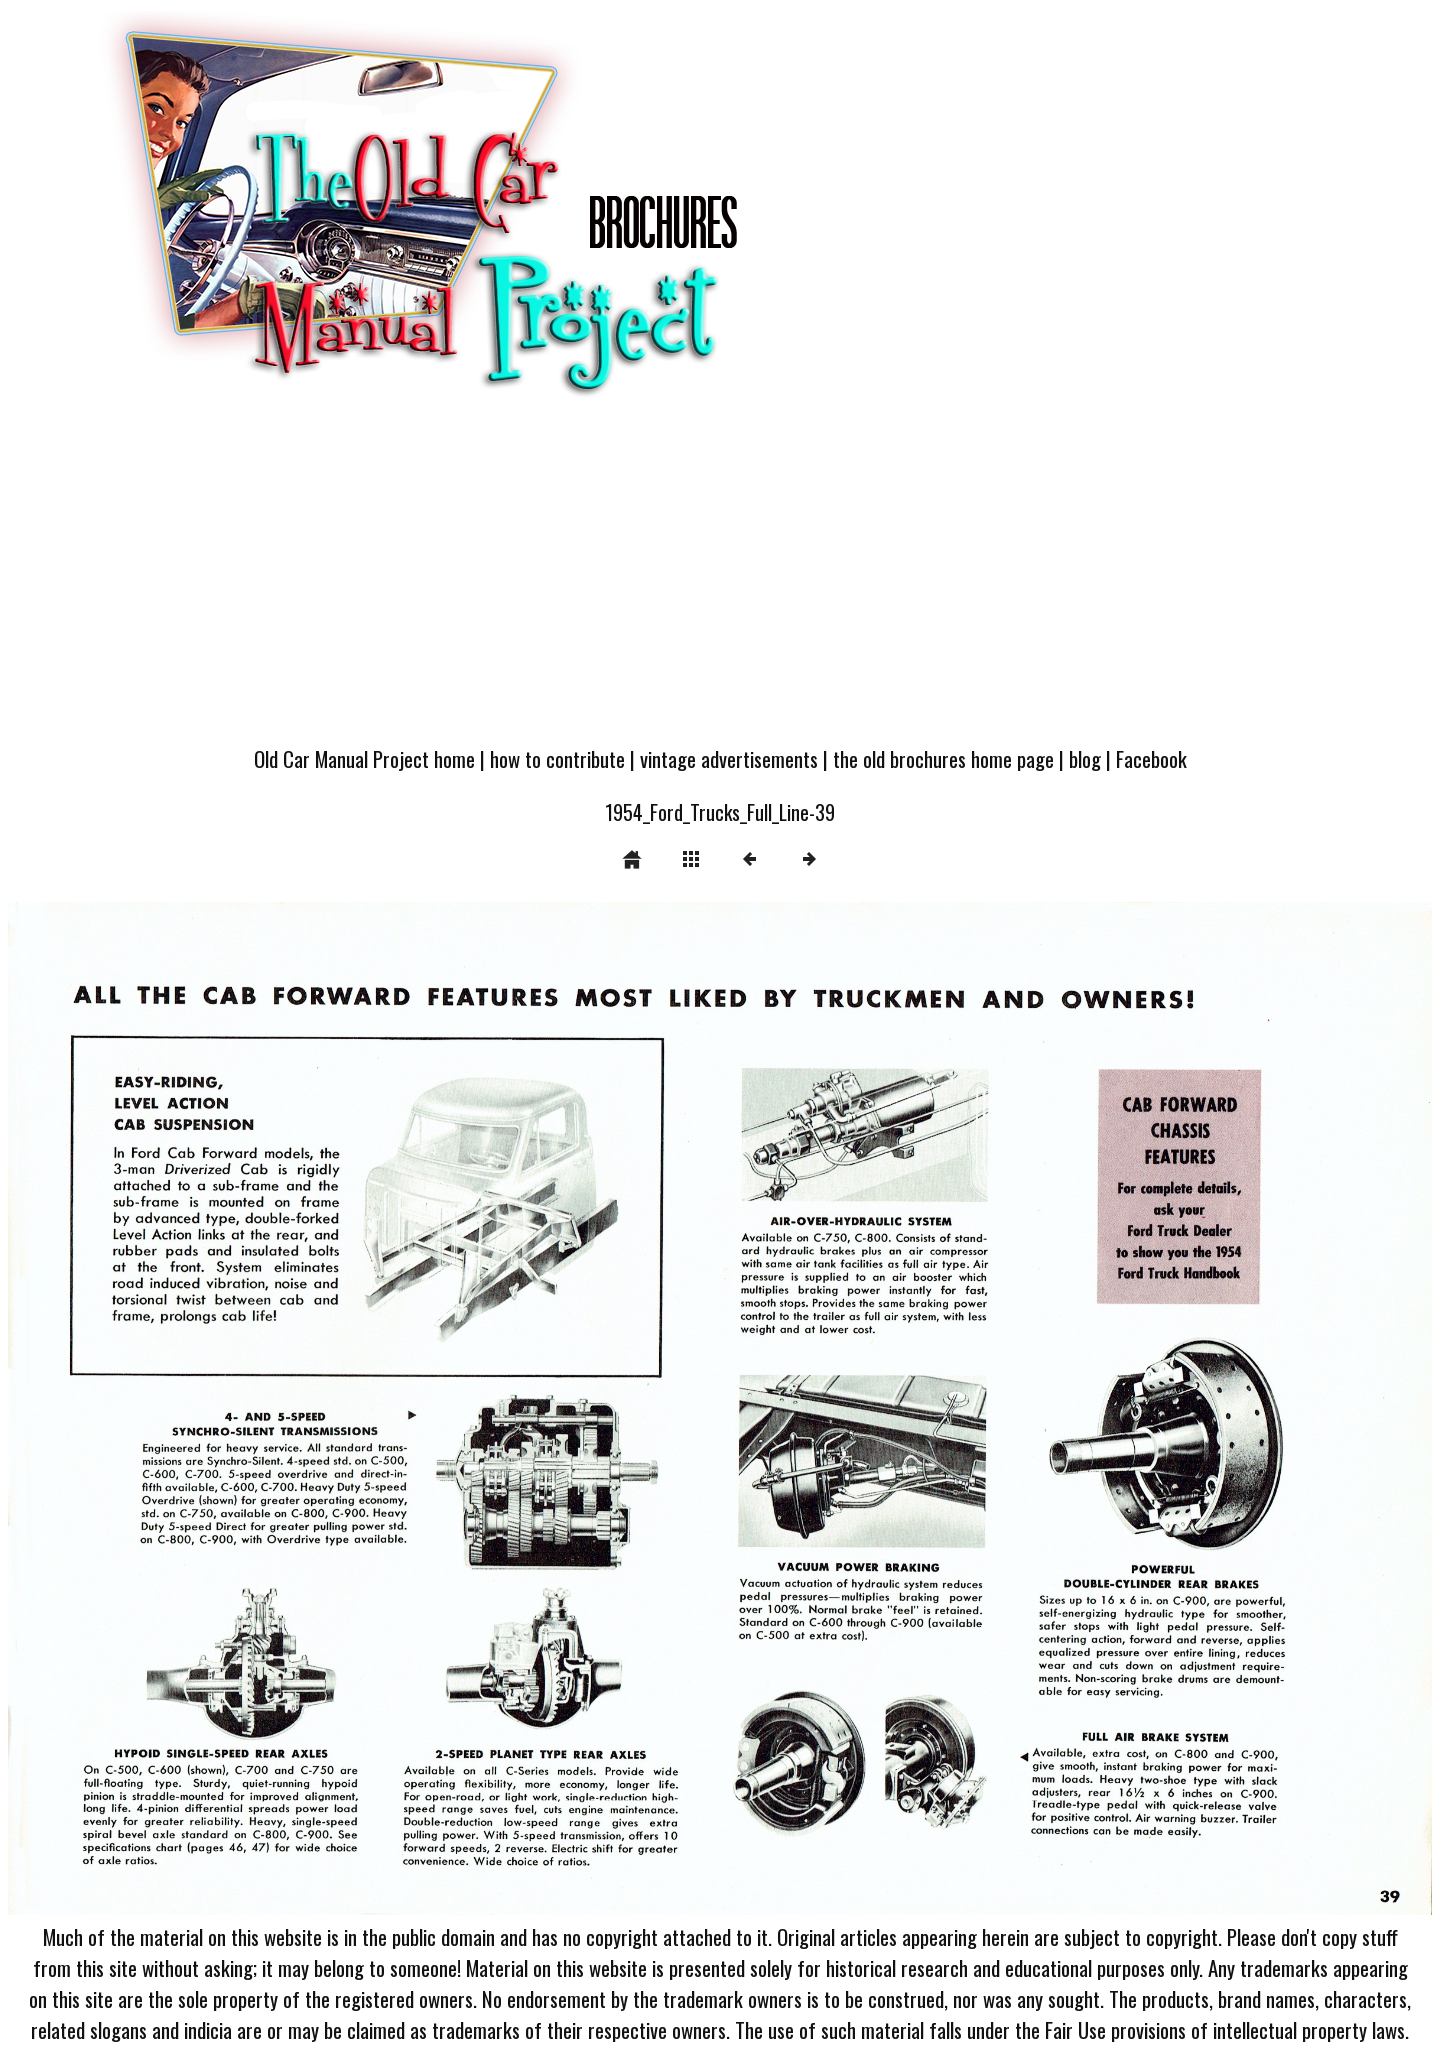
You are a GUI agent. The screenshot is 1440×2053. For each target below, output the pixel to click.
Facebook (1151, 758)
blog (1085, 758)
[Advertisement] (720, 582)
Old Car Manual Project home (364, 758)
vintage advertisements (729, 758)
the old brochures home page (943, 758)
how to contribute (557, 758)
